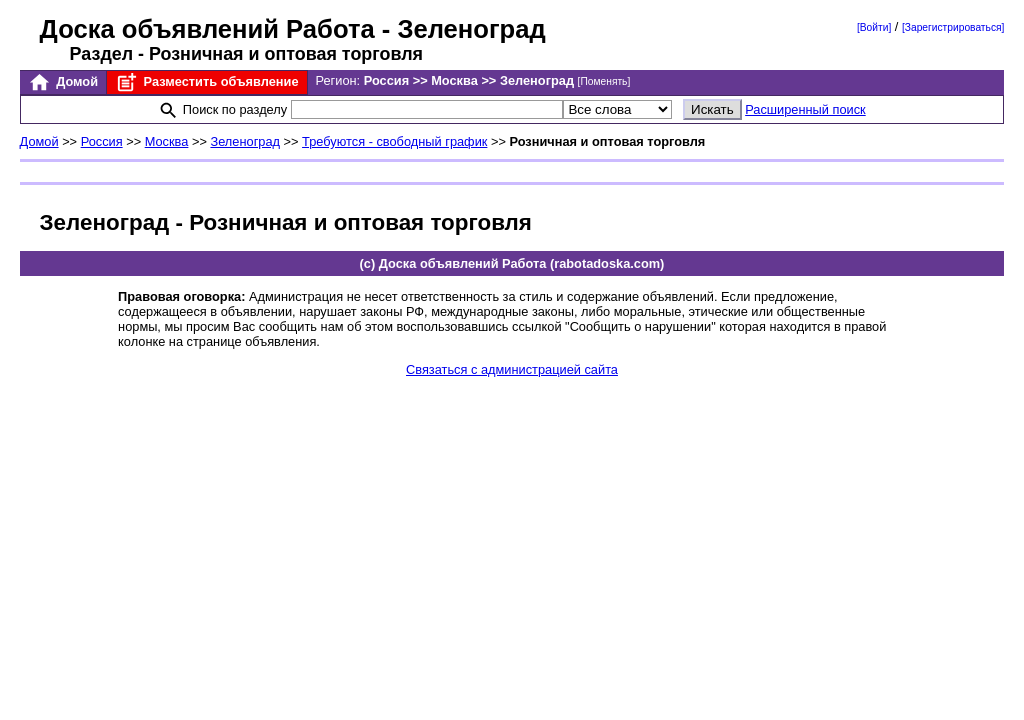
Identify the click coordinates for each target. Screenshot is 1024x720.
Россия (102, 141)
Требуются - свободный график (394, 141)
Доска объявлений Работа (207, 29)
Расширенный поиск (805, 109)
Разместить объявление (206, 82)
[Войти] (874, 27)
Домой (63, 82)
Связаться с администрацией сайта (512, 369)
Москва (167, 141)
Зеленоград (245, 141)
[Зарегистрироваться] (953, 27)
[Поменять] (604, 81)
